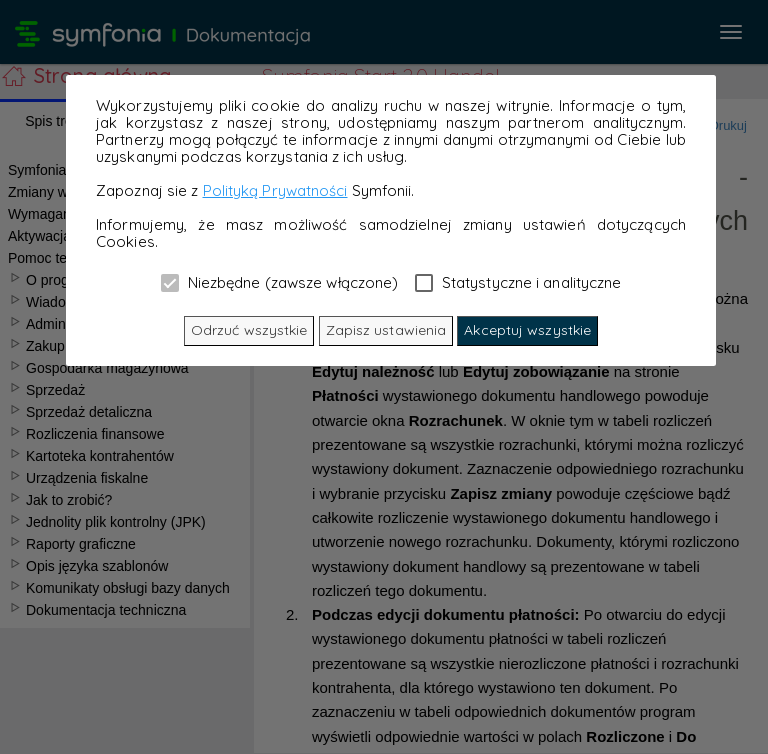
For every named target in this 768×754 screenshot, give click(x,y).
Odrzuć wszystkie (249, 330)
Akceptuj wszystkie (527, 330)
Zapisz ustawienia (386, 330)
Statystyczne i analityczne (518, 282)
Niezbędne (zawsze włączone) (280, 282)
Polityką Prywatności (275, 190)
